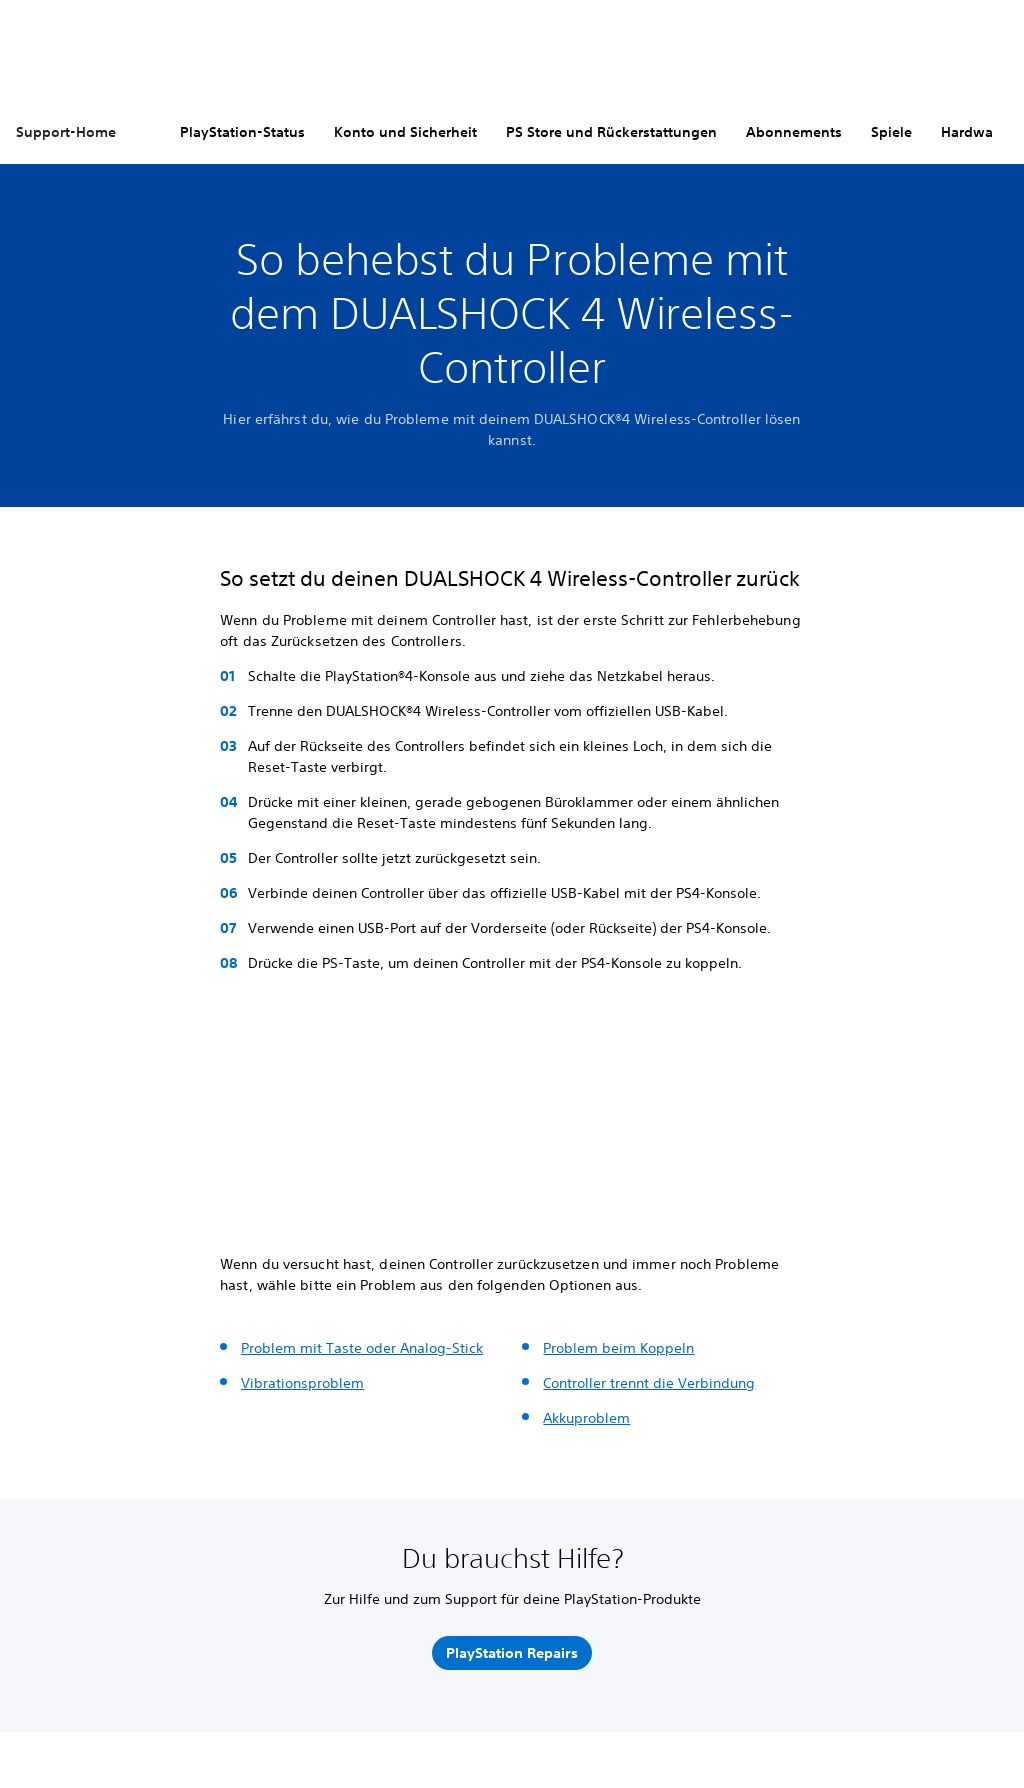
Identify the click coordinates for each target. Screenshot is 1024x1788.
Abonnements (794, 132)
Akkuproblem (586, 1418)
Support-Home (66, 132)
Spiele (891, 132)
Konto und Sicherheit (405, 132)
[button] (244, 1188)
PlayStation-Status (242, 132)
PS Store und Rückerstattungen (611, 132)
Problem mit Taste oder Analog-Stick (362, 1348)
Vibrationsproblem (302, 1383)
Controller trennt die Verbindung (649, 1383)
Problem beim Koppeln (618, 1348)
